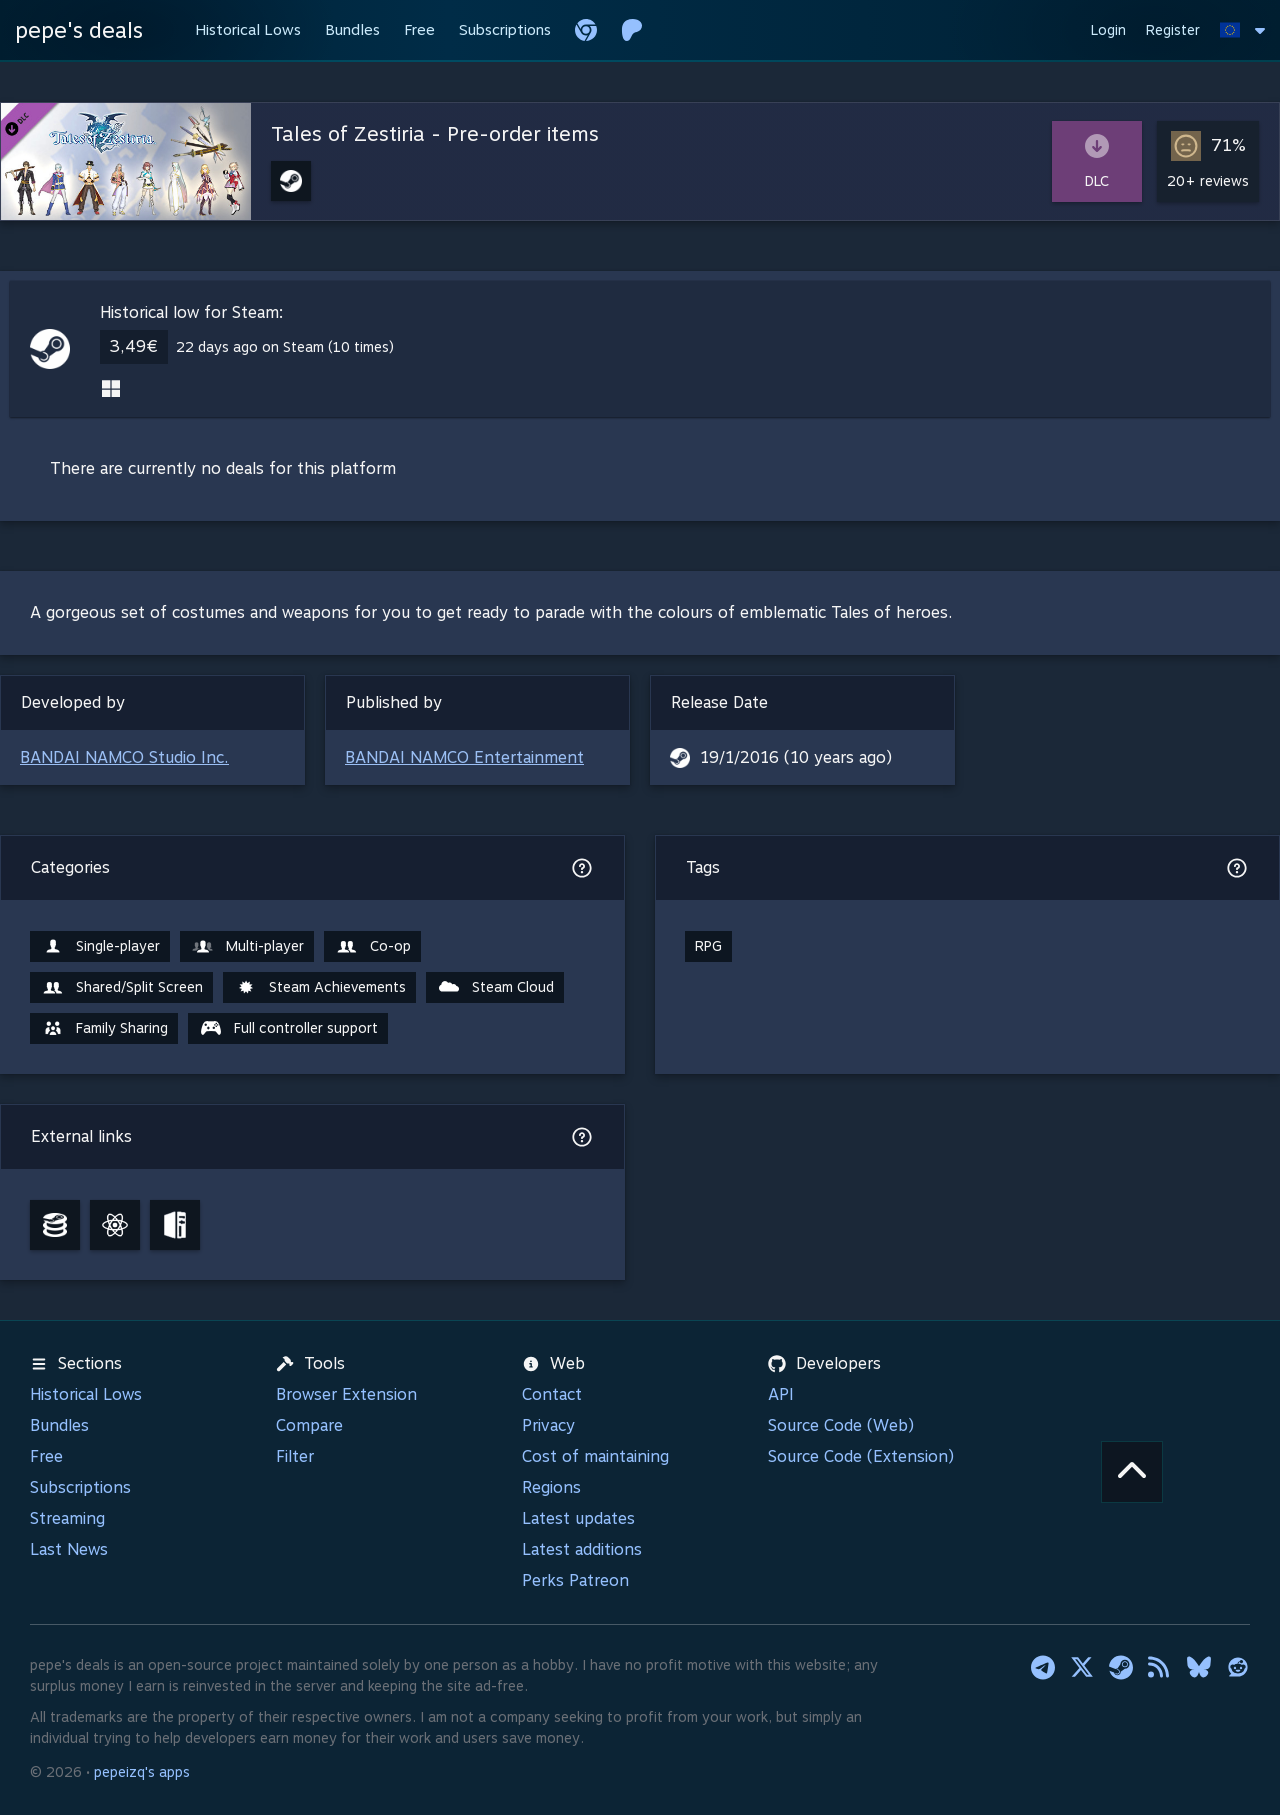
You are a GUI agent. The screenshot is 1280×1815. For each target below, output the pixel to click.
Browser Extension (346, 1394)
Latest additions (582, 1549)
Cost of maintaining (595, 1456)
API (781, 1394)
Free (46, 1456)
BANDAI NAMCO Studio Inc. (124, 757)
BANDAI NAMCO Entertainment (464, 757)
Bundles (59, 1425)
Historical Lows (86, 1394)
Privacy (548, 1425)
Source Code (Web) (841, 1425)
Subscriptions (80, 1487)
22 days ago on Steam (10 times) (285, 347)
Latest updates (578, 1518)
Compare (309, 1425)
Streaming (67, 1518)
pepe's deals (79, 30)
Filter (295, 1456)
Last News (69, 1549)
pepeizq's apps (142, 1772)
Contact (552, 1394)
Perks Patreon (575, 1580)
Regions (551, 1487)
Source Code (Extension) (861, 1456)
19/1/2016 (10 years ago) (796, 757)
